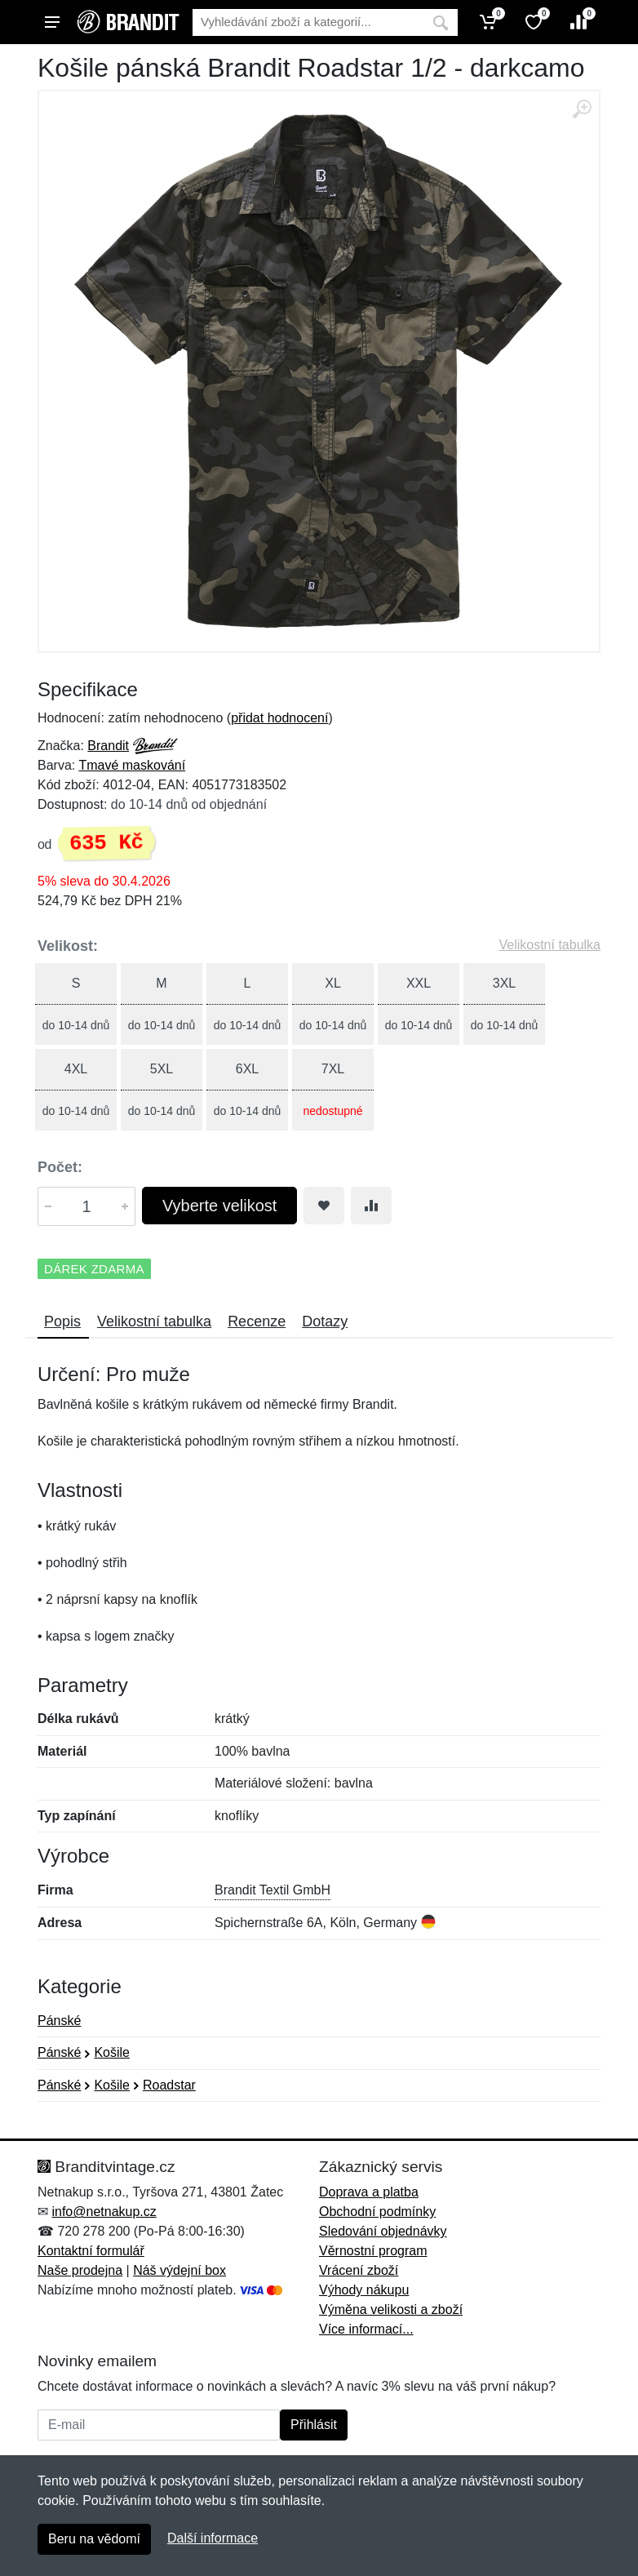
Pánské (59, 2020)
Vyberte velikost (219, 1206)
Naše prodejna (80, 2270)
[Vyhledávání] (308, 22)
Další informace (212, 2538)
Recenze (257, 1321)
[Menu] (52, 22)
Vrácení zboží (358, 2270)
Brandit (108, 746)
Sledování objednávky (383, 2231)
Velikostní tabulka (549, 945)
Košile (112, 2052)
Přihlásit (313, 2425)
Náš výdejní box (179, 2270)
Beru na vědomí (94, 2539)
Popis (62, 1321)
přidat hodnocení (279, 718)
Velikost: (68, 946)
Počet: (60, 1167)
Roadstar (169, 2085)
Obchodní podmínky (377, 2211)
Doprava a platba (369, 2192)
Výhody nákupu (364, 2290)
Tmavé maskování (131, 765)
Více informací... (366, 2329)
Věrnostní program (373, 2251)
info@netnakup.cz (103, 2211)
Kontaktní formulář (91, 2251)
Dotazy (325, 1321)
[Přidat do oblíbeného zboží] (323, 1205)
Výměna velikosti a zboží (391, 2309)
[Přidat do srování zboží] (371, 1205)
